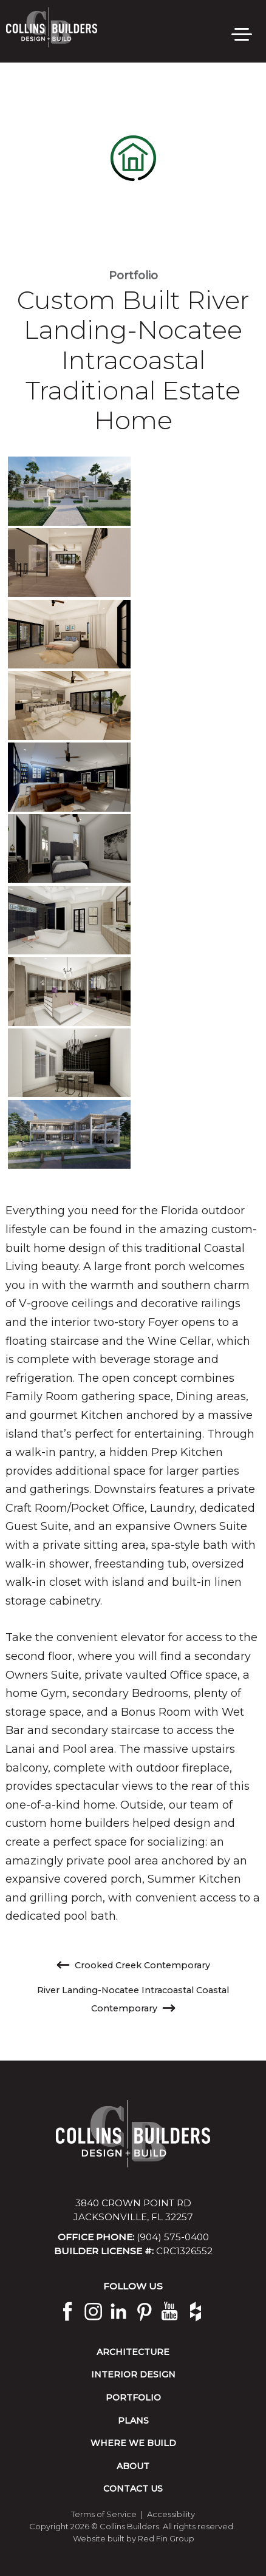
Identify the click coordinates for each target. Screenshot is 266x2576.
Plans (133, 2420)
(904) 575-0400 (173, 2237)
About (133, 2466)
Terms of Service (104, 2514)
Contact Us (133, 2488)
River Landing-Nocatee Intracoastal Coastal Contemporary (133, 1999)
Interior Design (133, 2374)
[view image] (69, 491)
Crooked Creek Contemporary (133, 1965)
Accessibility (171, 2514)
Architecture (133, 2352)
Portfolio (133, 275)
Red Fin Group (166, 2538)
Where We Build (133, 2443)
